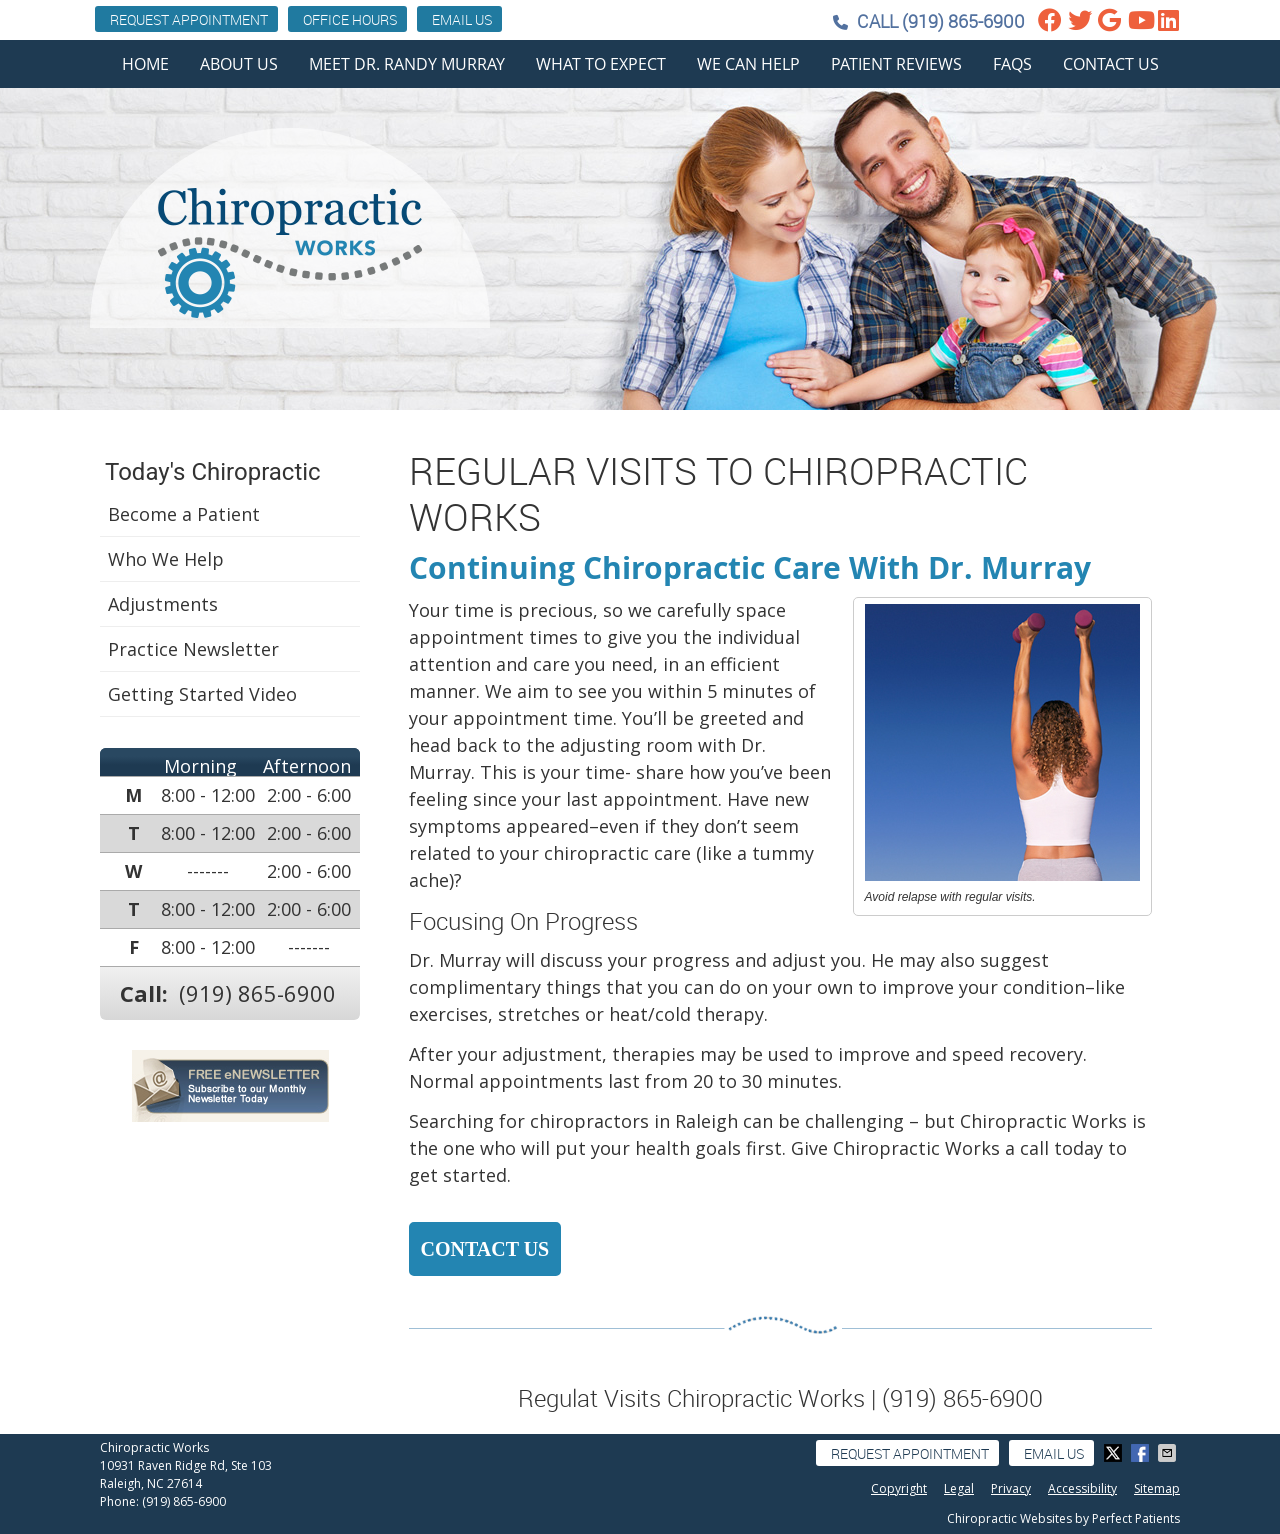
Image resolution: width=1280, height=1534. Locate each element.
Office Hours (350, 19)
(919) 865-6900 (963, 21)
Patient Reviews (896, 64)
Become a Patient (184, 514)
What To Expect (601, 64)
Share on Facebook (1142, 1453)
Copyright (899, 1488)
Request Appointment (189, 19)
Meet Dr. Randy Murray (407, 64)
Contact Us (1111, 64)
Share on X (1115, 1453)
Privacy (1011, 1488)
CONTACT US (485, 1249)
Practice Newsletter (193, 649)
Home (145, 64)
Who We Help (166, 559)
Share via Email (1169, 1453)
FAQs (1012, 64)
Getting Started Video (202, 694)
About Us (239, 64)
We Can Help (748, 64)
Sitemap (1157, 1488)
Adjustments (163, 604)
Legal (959, 1488)
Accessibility (1082, 1488)
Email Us (462, 19)
